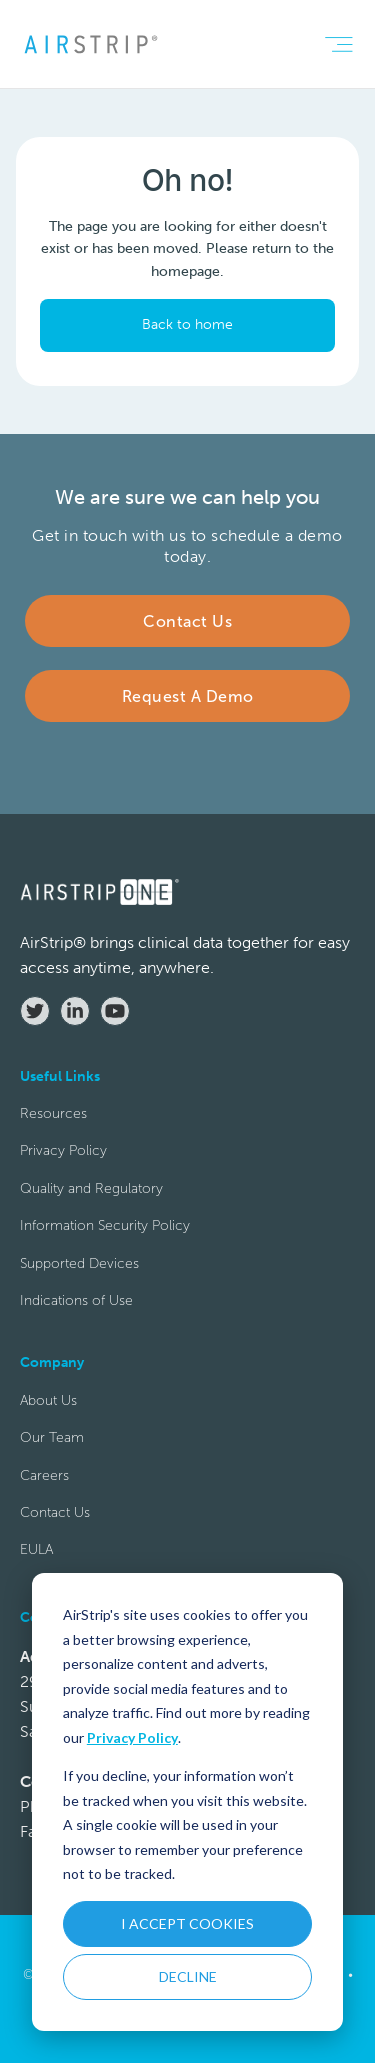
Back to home (187, 324)
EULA (36, 1549)
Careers (44, 1475)
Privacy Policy (132, 1737)
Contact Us (55, 1512)
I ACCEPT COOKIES (187, 1923)
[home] (90, 44)
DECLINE (188, 1976)
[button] (338, 44)
